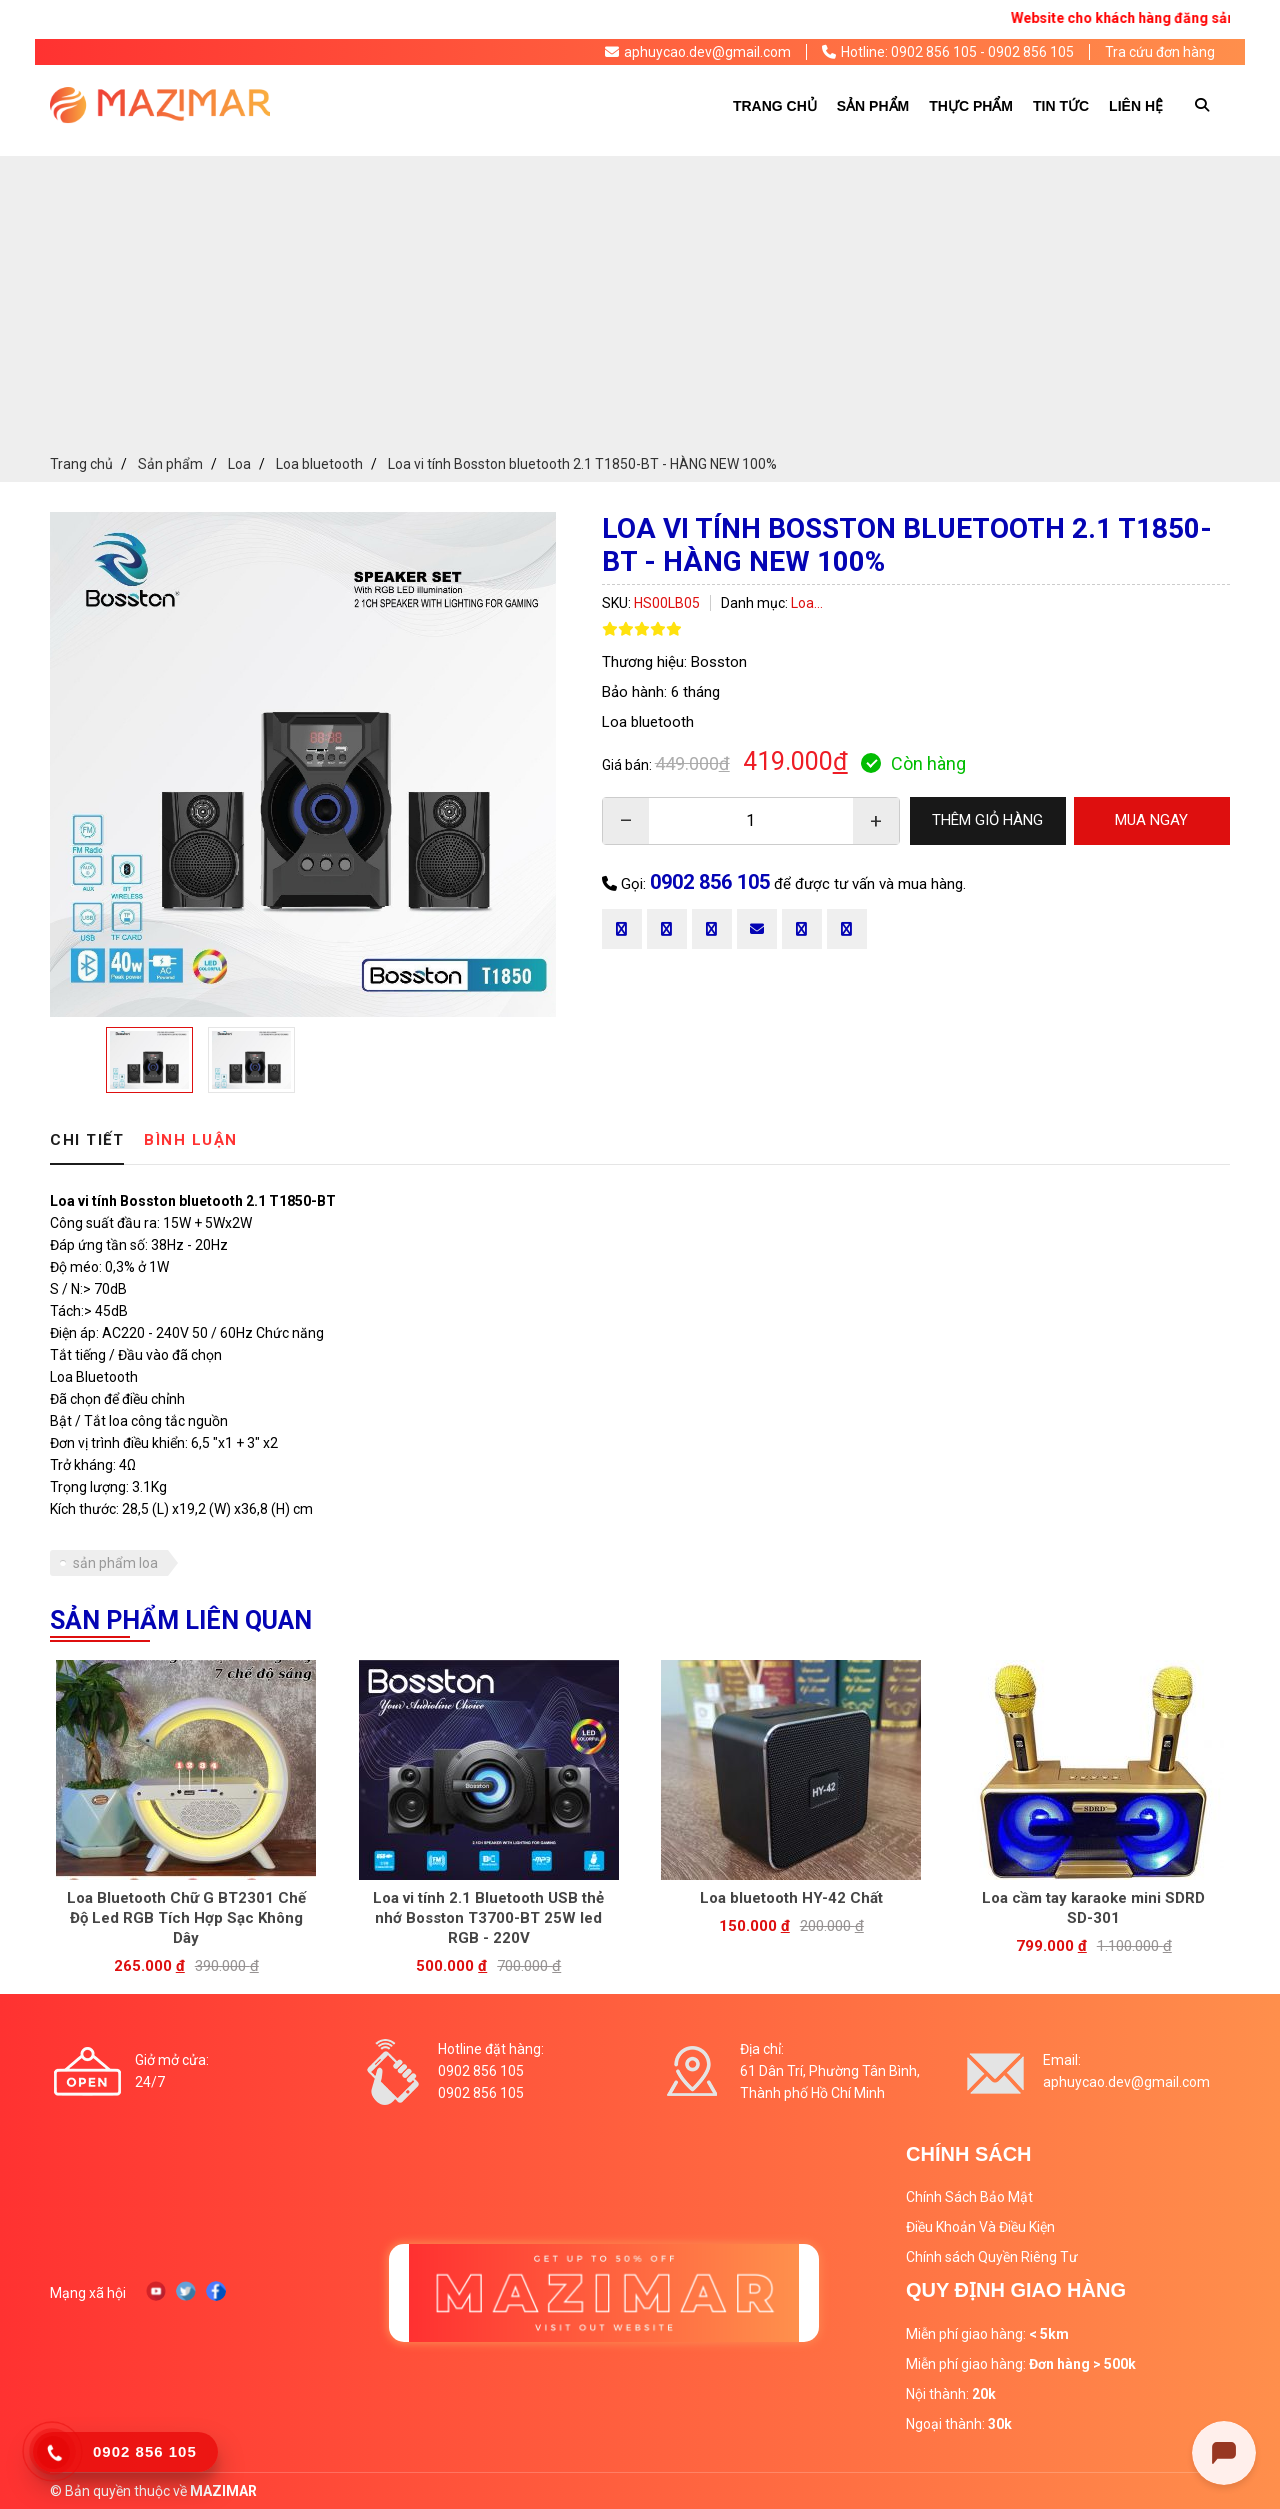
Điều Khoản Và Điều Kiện (980, 2227)
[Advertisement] (640, 296)
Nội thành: (951, 2394)
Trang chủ (775, 106)
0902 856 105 (710, 882)
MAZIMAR (223, 2491)
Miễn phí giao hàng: (987, 2334)
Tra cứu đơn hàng (1160, 52)
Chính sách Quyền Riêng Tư (992, 2257)
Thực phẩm (971, 106)
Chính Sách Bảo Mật (969, 2197)
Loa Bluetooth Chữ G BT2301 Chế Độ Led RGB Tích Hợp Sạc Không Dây (186, 1918)
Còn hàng (913, 763)
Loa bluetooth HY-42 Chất (791, 1898)
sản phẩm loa (115, 1563)
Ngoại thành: (959, 2424)
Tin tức (1061, 106)
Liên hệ (1136, 106)
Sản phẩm (873, 106)
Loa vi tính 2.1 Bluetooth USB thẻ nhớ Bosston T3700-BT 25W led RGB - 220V (488, 1918)
